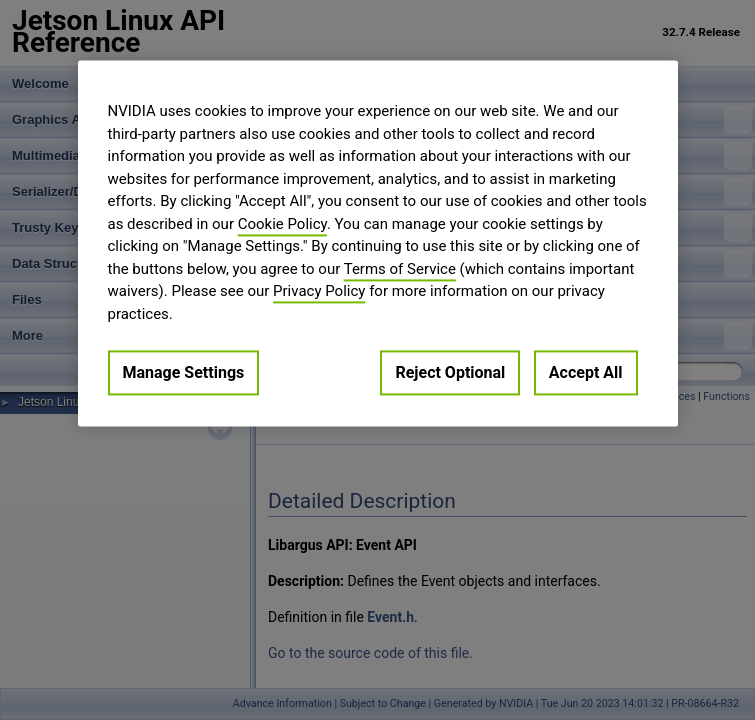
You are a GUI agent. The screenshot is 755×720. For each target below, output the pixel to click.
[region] (378, 243)
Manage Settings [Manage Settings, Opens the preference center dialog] (184, 372)
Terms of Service (400, 269)
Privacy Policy (319, 291)
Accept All (586, 372)
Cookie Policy (282, 224)
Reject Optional (450, 372)
